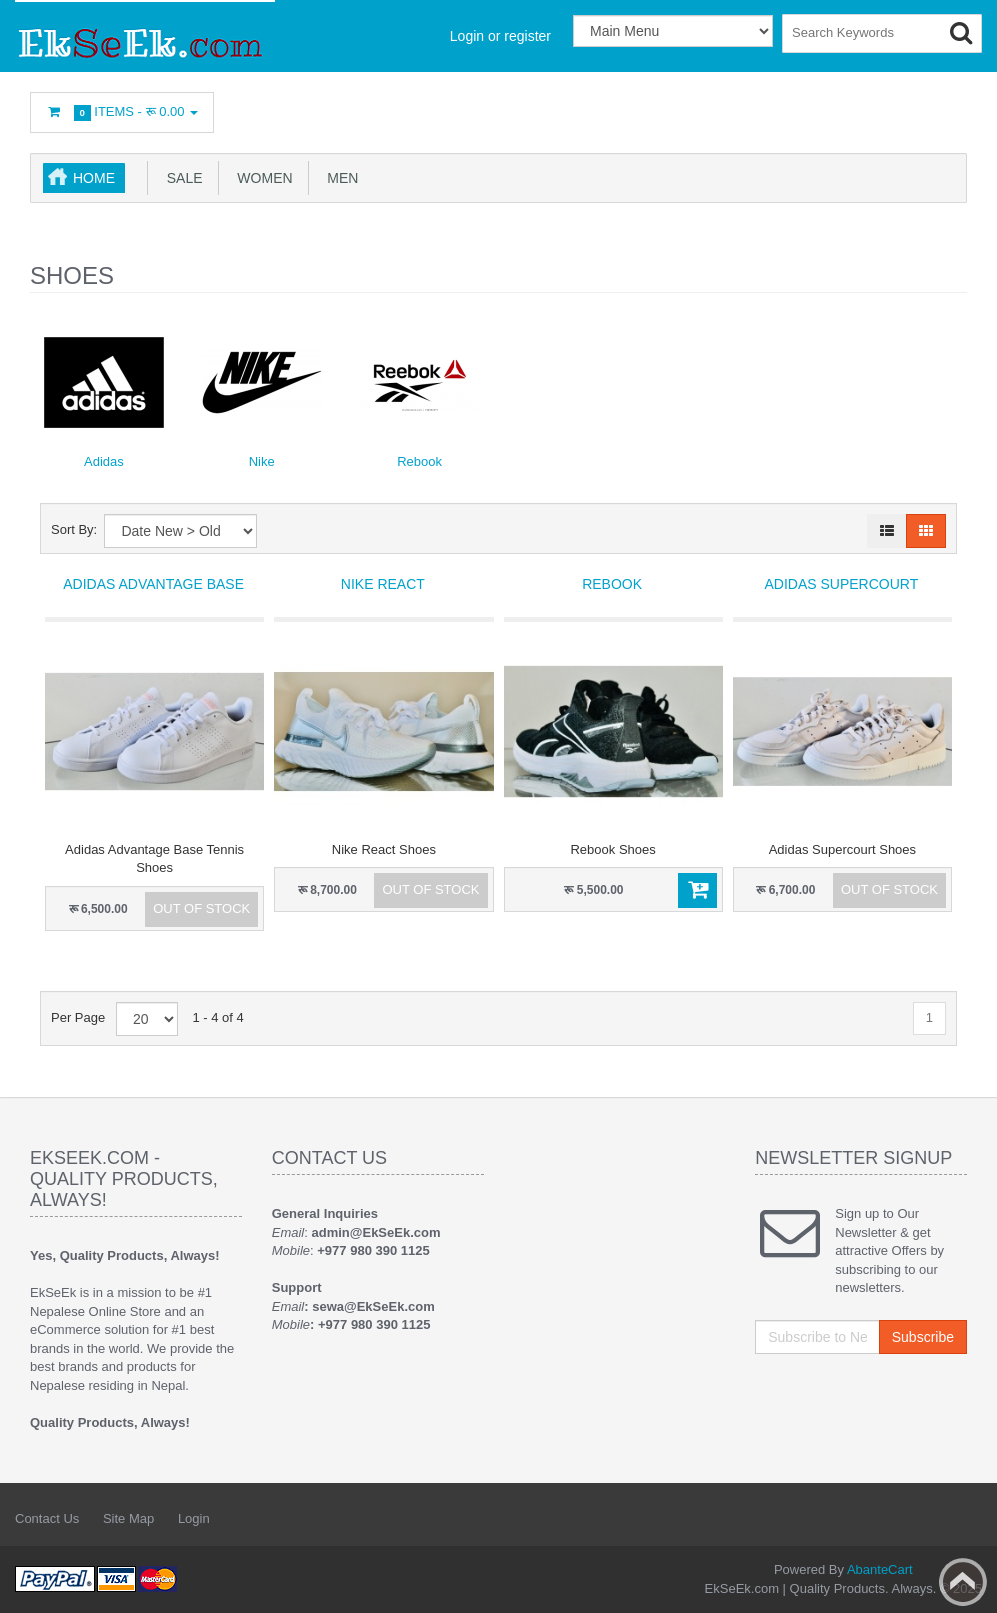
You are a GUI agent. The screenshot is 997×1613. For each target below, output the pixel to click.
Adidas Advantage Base (153, 584)
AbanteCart (880, 1569)
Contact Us (47, 1518)
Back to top (963, 1582)
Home (94, 178)
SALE (181, 178)
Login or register (500, 36)
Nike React (383, 584)
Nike (262, 461)
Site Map (128, 1518)
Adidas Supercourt (841, 584)
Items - (122, 112)
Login (194, 1518)
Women (261, 178)
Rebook (419, 461)
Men (339, 178)
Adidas (104, 461)
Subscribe (923, 1337)
